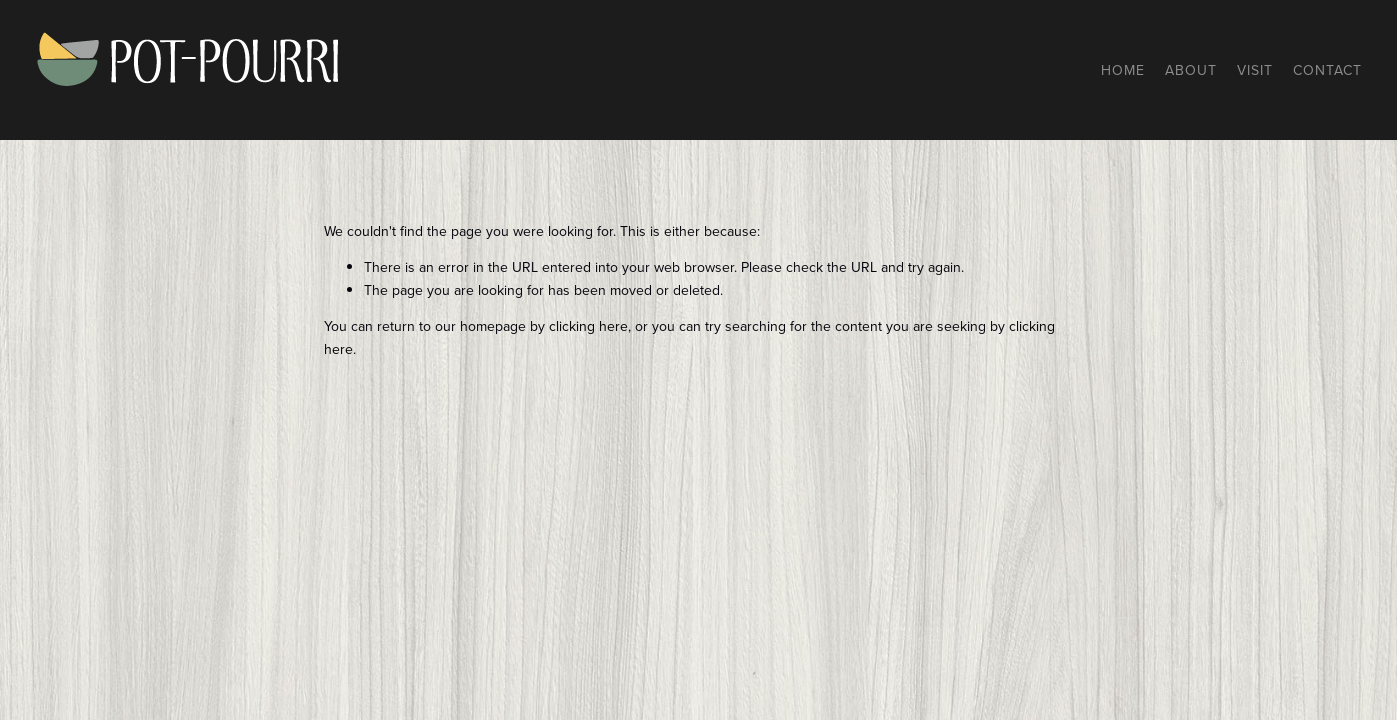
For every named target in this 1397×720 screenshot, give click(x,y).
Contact (1327, 70)
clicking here (588, 326)
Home (1123, 70)
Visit (1255, 70)
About (1191, 70)
